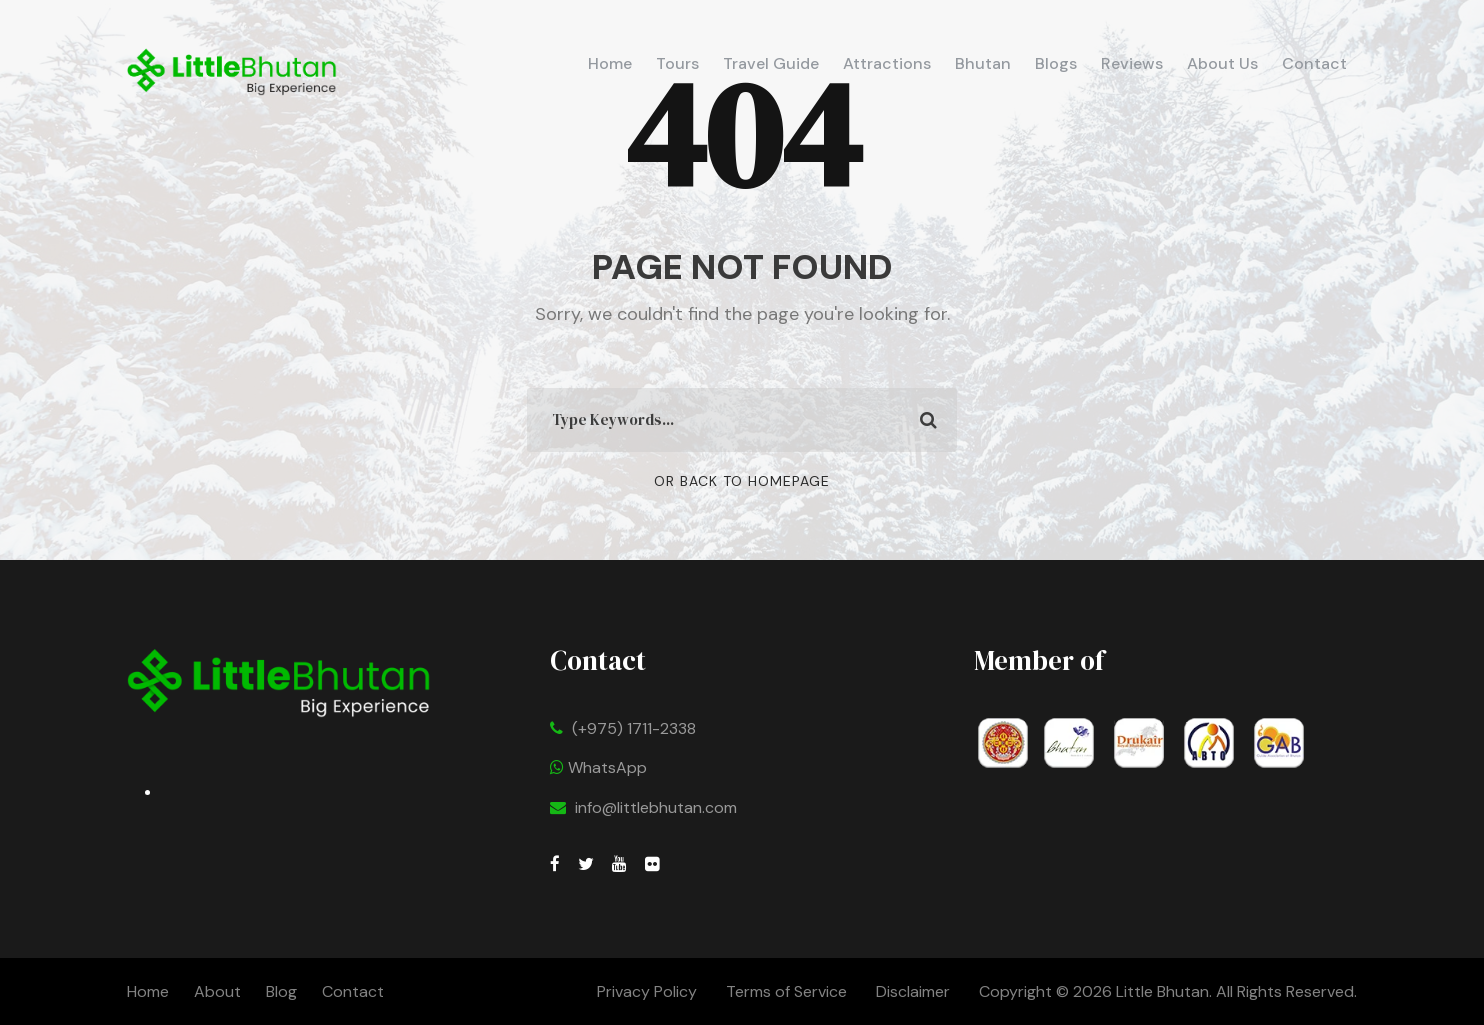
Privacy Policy (647, 991)
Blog (281, 991)
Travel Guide (771, 63)
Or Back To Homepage (742, 481)
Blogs (1056, 63)
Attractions (887, 63)
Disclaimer (915, 991)
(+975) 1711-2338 (634, 728)
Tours (677, 63)
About (217, 991)
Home (610, 63)
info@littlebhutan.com (656, 807)
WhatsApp (598, 767)
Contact (1314, 63)
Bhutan (983, 63)
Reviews (1132, 63)
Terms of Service (786, 991)
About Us (1222, 63)
